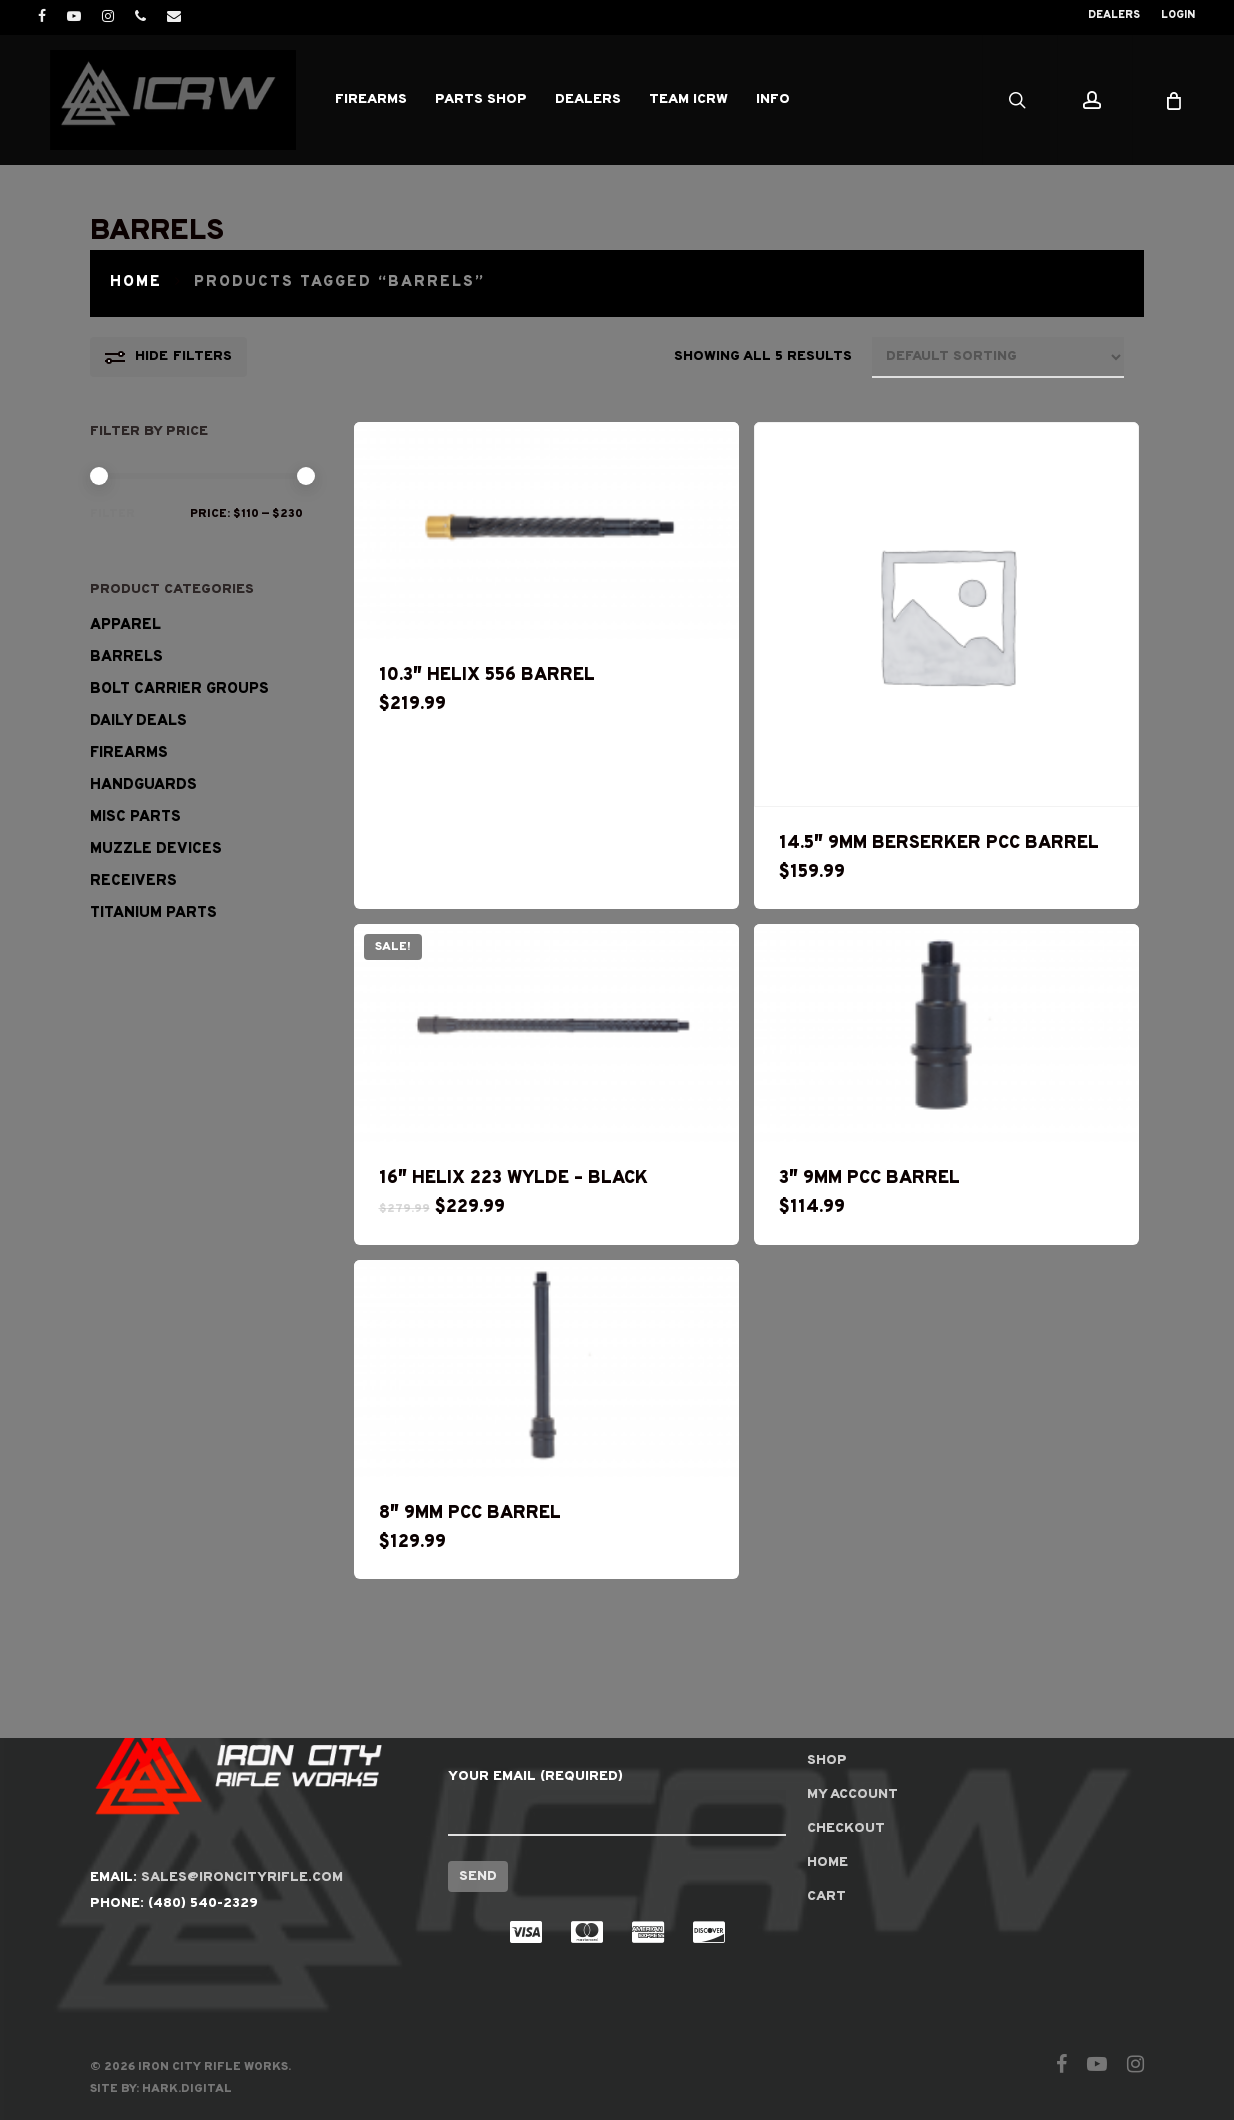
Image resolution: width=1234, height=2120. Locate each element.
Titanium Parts (153, 913)
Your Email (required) (616, 1802)
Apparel (125, 625)
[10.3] (546, 531)
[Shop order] (998, 357)
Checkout (846, 1828)
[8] (546, 1369)
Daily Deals (138, 721)
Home (136, 282)
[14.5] (946, 614)
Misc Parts (135, 817)
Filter (112, 514)
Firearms (129, 753)
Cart (826, 1896)
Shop (827, 1760)
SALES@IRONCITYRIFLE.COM (242, 1877)
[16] (546, 1033)
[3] (946, 1033)
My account (852, 1794)
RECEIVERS (133, 881)
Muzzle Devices (156, 849)
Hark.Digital (187, 2089)
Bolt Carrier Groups (179, 689)
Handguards (143, 785)
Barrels (126, 657)
